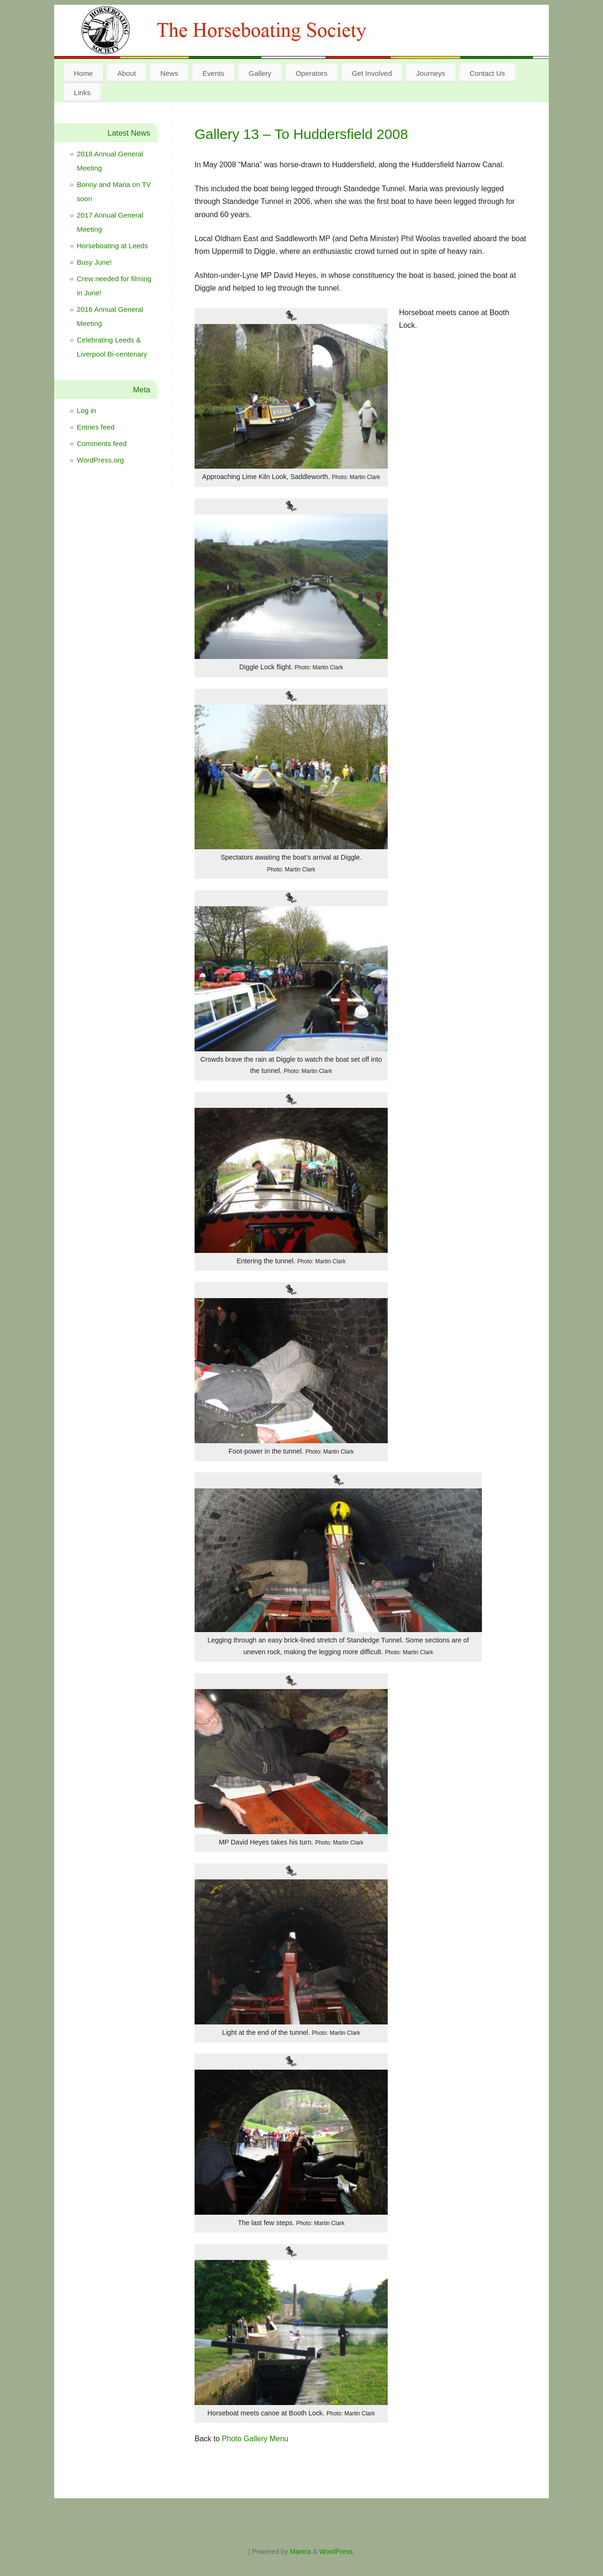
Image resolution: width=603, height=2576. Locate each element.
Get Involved (372, 73)
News (169, 73)
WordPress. (337, 2551)
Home (83, 73)
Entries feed (95, 427)
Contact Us (487, 73)
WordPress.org (100, 460)
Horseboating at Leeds (112, 246)
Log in (86, 410)
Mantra (300, 2551)
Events (213, 73)
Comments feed (102, 443)
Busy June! (94, 262)
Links (82, 93)
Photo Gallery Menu (255, 2439)
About (126, 73)
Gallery (260, 73)
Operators (312, 73)
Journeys (431, 73)
